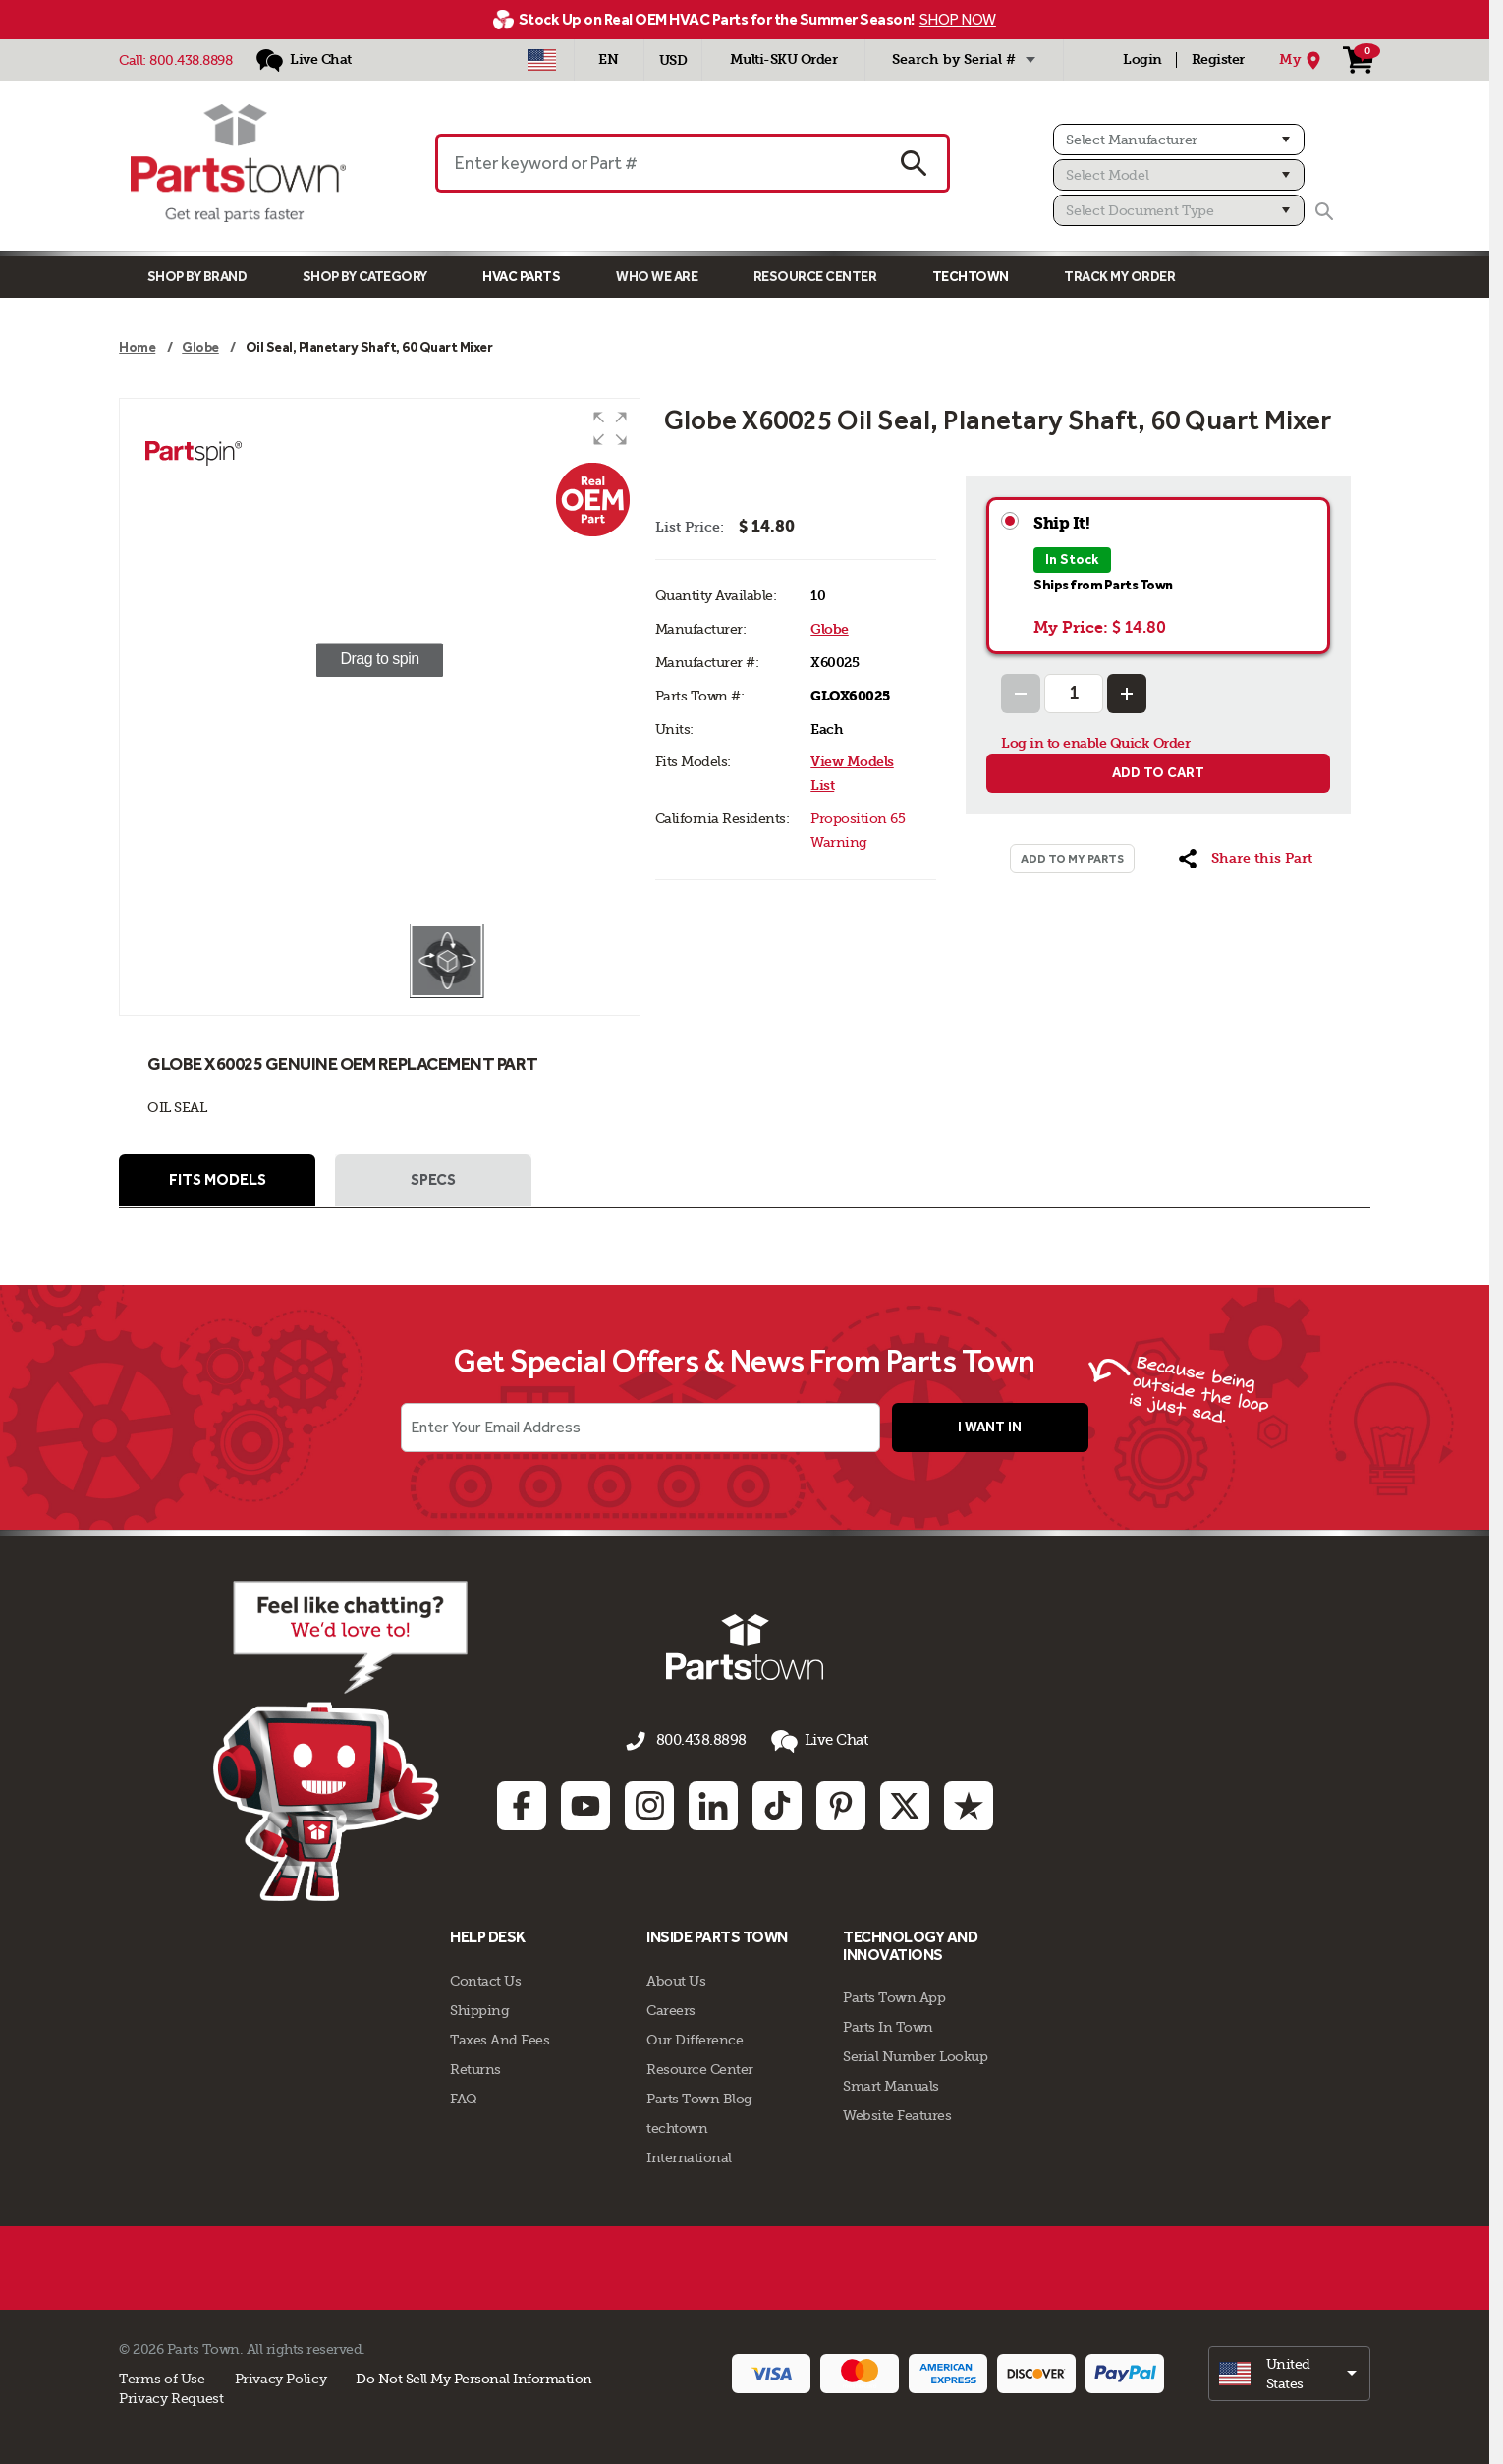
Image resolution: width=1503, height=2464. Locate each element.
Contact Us (485, 1978)
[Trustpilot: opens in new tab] (968, 1803)
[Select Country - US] (542, 60)
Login (1142, 59)
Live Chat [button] (814, 1743)
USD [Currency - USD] (673, 60)
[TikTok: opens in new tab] (777, 1803)
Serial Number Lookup (915, 2054)
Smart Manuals (891, 2084)
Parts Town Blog (699, 2095)
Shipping (479, 2007)
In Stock (1072, 559)
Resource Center (815, 276)
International (689, 2154)
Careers (671, 2007)
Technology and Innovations (910, 1944)
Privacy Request (171, 2395)
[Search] (1324, 211)
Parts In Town (888, 2025)
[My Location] (1302, 60)
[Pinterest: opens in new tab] (840, 1803)
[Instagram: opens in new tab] (649, 1803)
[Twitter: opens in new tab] (904, 1803)
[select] (1289, 2370)
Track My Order (1119, 276)
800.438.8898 (190, 60)
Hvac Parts (521, 276)
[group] (380, 660)
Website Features (897, 2113)
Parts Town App (894, 1995)
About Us (675, 1978)
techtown (676, 2125)
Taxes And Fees (499, 2036)
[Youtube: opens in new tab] (585, 1803)
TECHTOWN (970, 276)
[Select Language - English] (609, 60)
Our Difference (694, 2036)
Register (1218, 59)
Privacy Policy (281, 2375)
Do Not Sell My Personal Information (474, 2375)
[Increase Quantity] (1126, 693)
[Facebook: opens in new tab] (521, 1803)
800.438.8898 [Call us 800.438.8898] (701, 1743)
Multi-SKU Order (784, 59)
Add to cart (1158, 772)
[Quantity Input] (1073, 693)
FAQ (463, 2095)
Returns (475, 2066)
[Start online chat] (315, 1743)
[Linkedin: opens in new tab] (713, 1803)
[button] (610, 428)
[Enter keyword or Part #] (658, 163)
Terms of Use (161, 2375)
